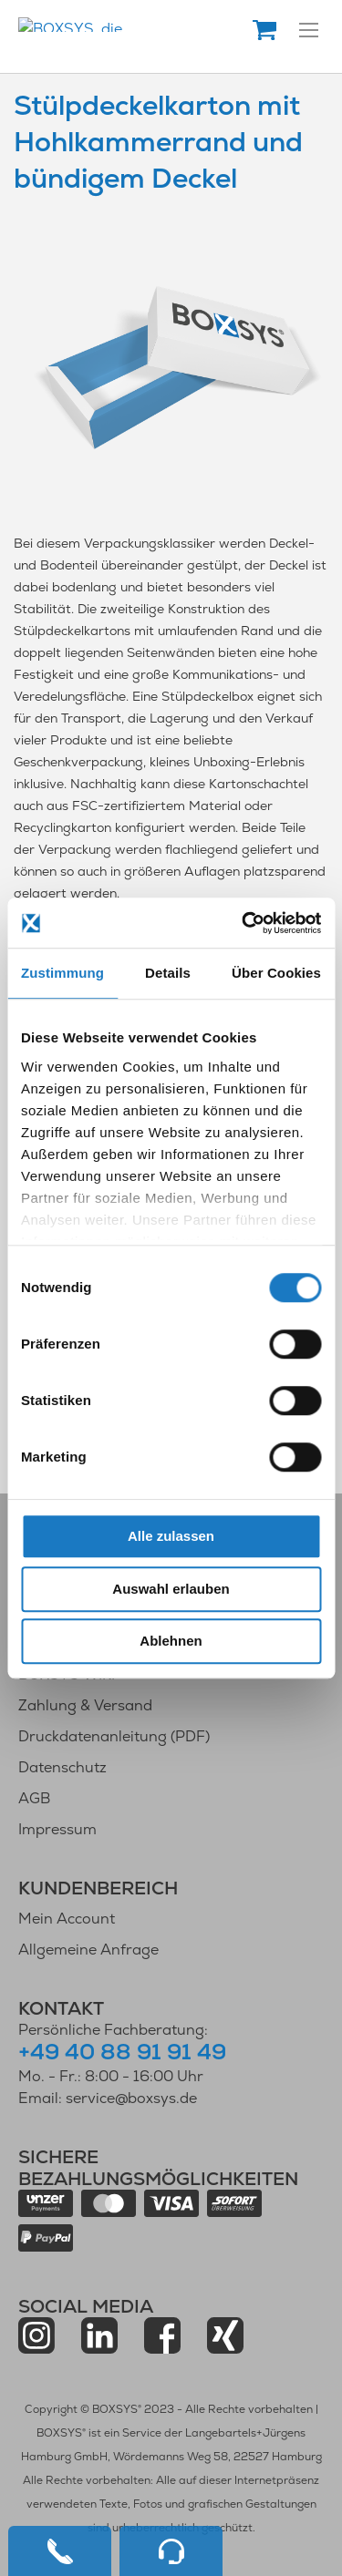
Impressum (57, 1829)
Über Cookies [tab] (276, 972)
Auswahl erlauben (170, 1588)
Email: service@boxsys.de (107, 2098)
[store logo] (140, 24)
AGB (34, 1798)
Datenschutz (62, 1767)
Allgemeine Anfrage (88, 1949)
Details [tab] (168, 972)
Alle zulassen (171, 1536)
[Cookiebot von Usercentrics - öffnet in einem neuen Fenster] (243, 923)
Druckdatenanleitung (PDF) (114, 1736)
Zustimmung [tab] (62, 972)
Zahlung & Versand (85, 1705)
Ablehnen (171, 1640)
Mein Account (66, 1918)
